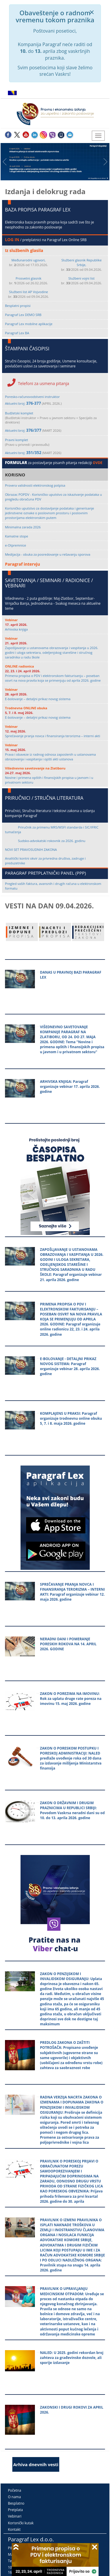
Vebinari (14, 2516)
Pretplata (15, 2509)
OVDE (97, 462)
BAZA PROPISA (21, 209)
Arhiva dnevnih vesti (35, 2464)
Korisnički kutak (21, 2522)
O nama (14, 2496)
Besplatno (16, 2503)
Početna (14, 2490)
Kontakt (14, 2529)
